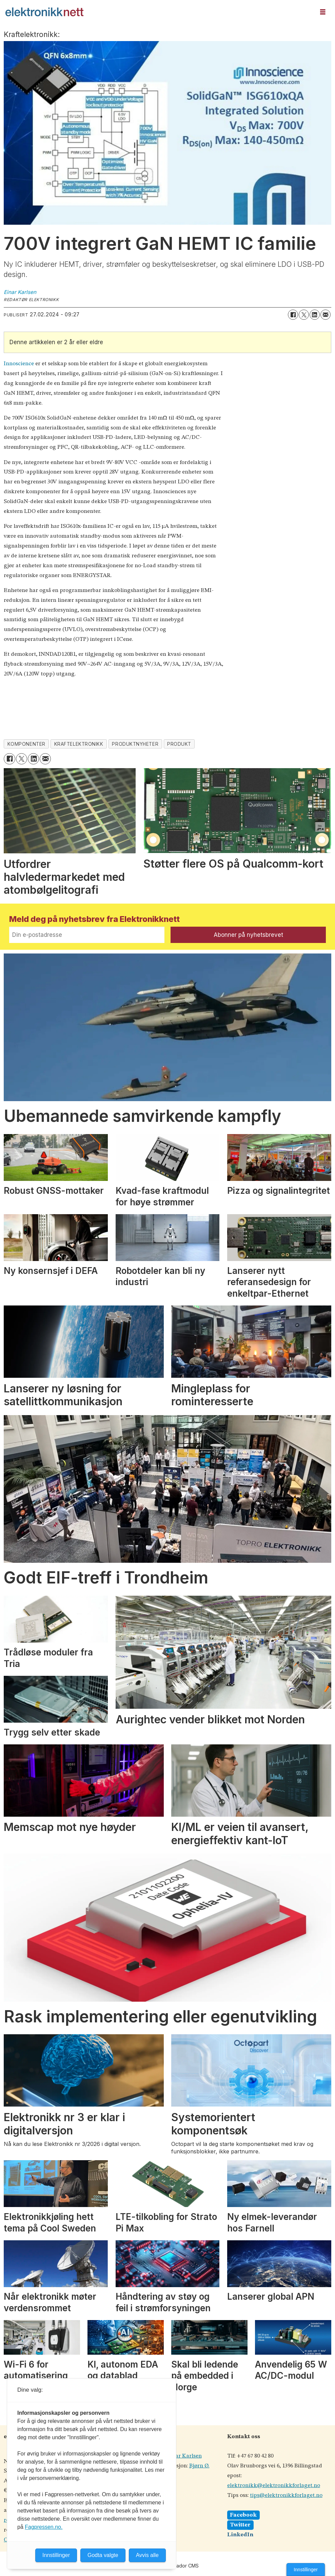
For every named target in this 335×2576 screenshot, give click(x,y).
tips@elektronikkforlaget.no (286, 2495)
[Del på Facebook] (293, 315)
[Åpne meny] (323, 12)
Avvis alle (147, 2555)
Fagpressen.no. (43, 2527)
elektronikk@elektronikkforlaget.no (273, 2485)
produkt (179, 744)
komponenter (26, 744)
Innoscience (19, 364)
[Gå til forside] (44, 12)
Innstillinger (306, 2569)
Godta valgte (102, 2555)
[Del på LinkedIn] (315, 315)
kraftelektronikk (78, 744)
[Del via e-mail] (325, 315)
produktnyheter (135, 744)
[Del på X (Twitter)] (304, 315)
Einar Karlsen (184, 2456)
